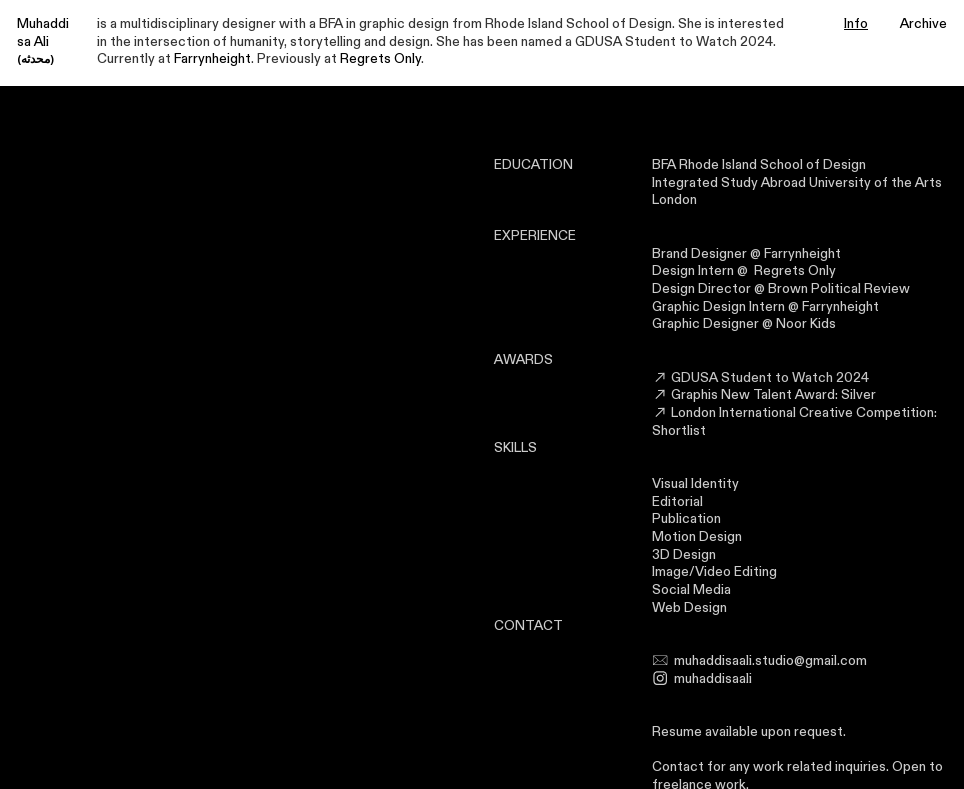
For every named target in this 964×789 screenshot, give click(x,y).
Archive (923, 24)
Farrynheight (212, 59)
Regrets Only (380, 59)
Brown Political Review (839, 289)
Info (856, 24)
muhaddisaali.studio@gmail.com (770, 661)
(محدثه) (35, 59)
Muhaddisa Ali (43, 33)
